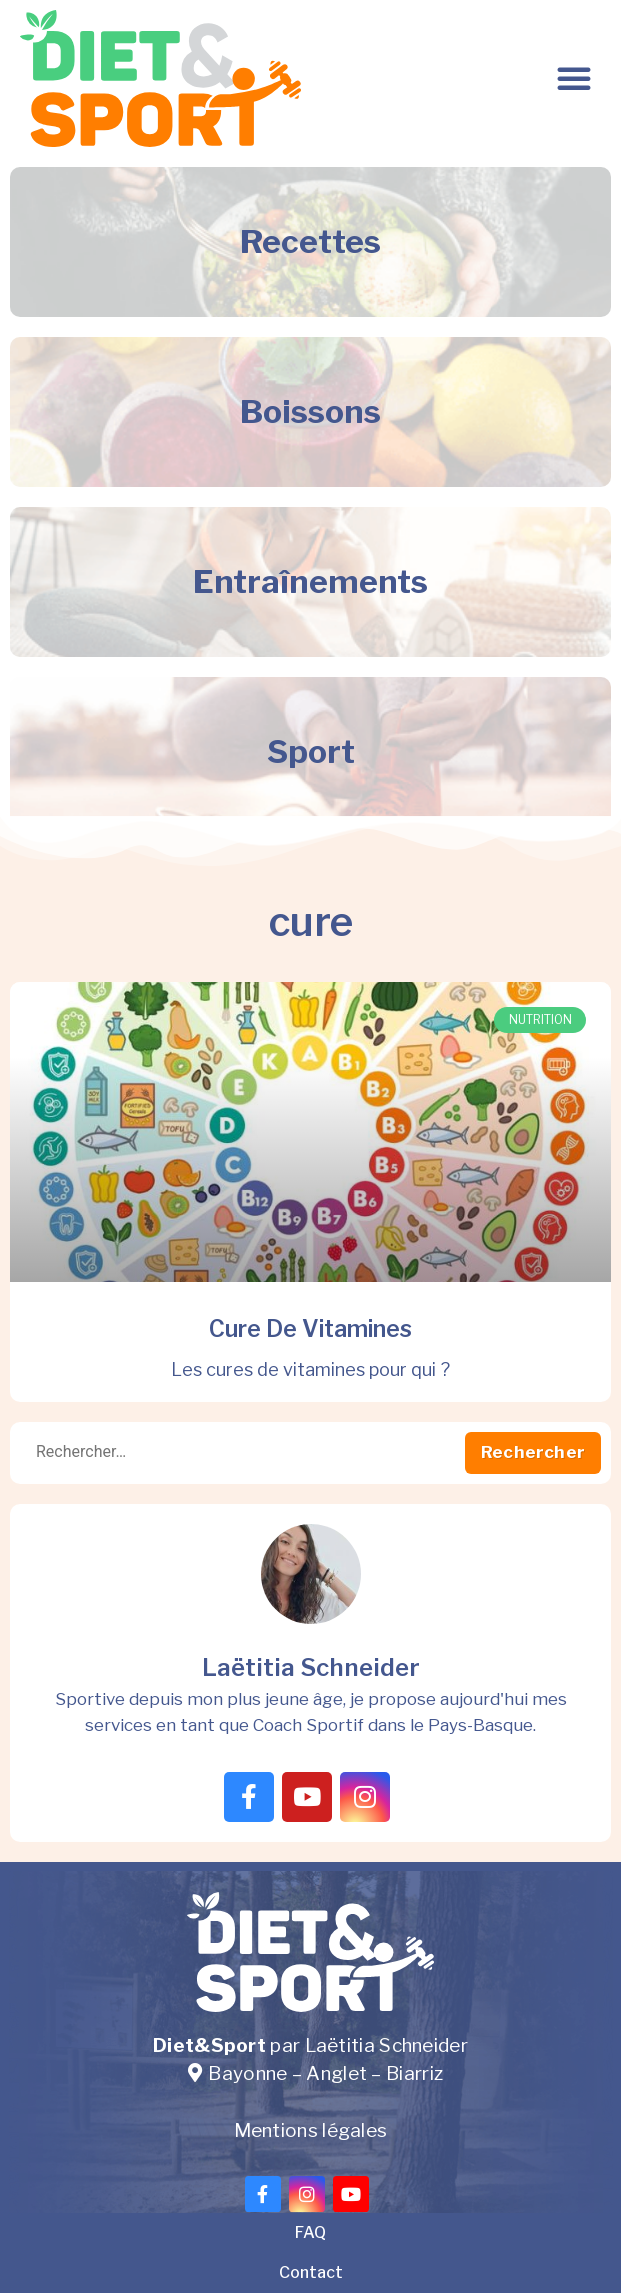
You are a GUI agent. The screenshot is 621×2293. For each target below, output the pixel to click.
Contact (311, 2272)
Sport (311, 751)
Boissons (310, 411)
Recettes (310, 241)
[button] (574, 78)
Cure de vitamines (310, 1329)
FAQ (310, 2232)
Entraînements (310, 581)
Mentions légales (311, 2130)
